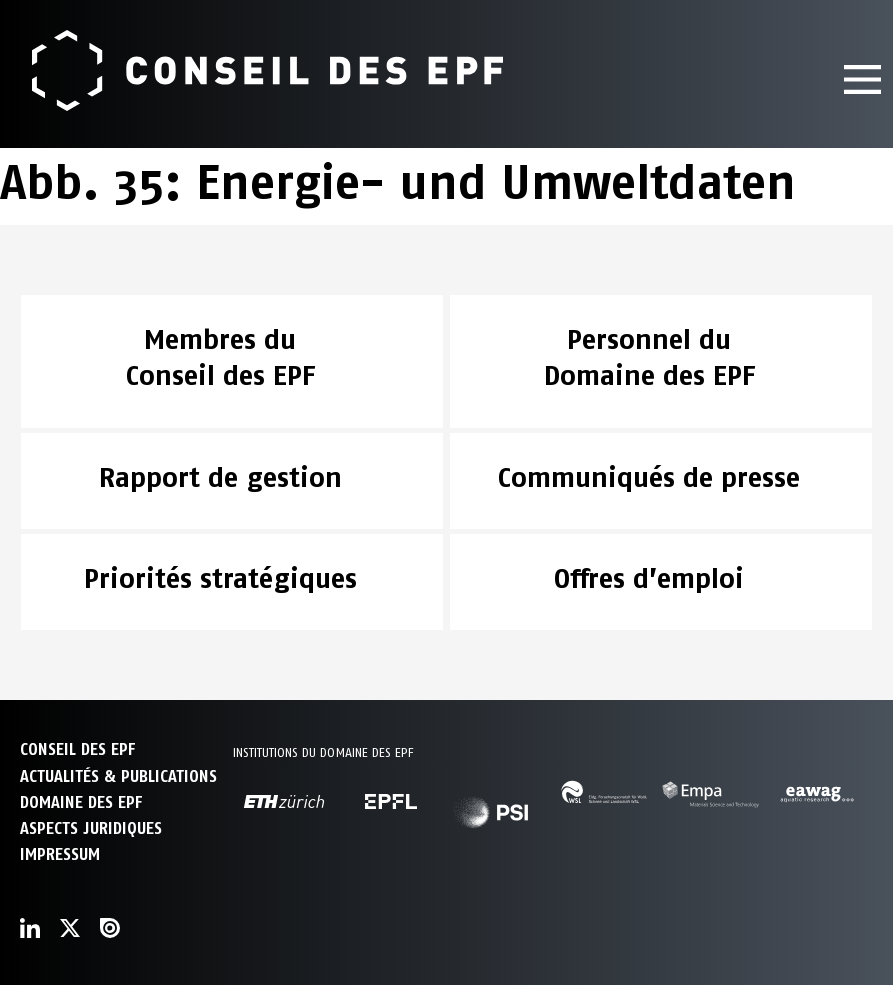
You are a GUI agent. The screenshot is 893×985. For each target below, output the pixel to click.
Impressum (60, 854)
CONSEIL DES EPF (77, 749)
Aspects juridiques (91, 828)
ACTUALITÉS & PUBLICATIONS (118, 776)
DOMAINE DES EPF (81, 802)
